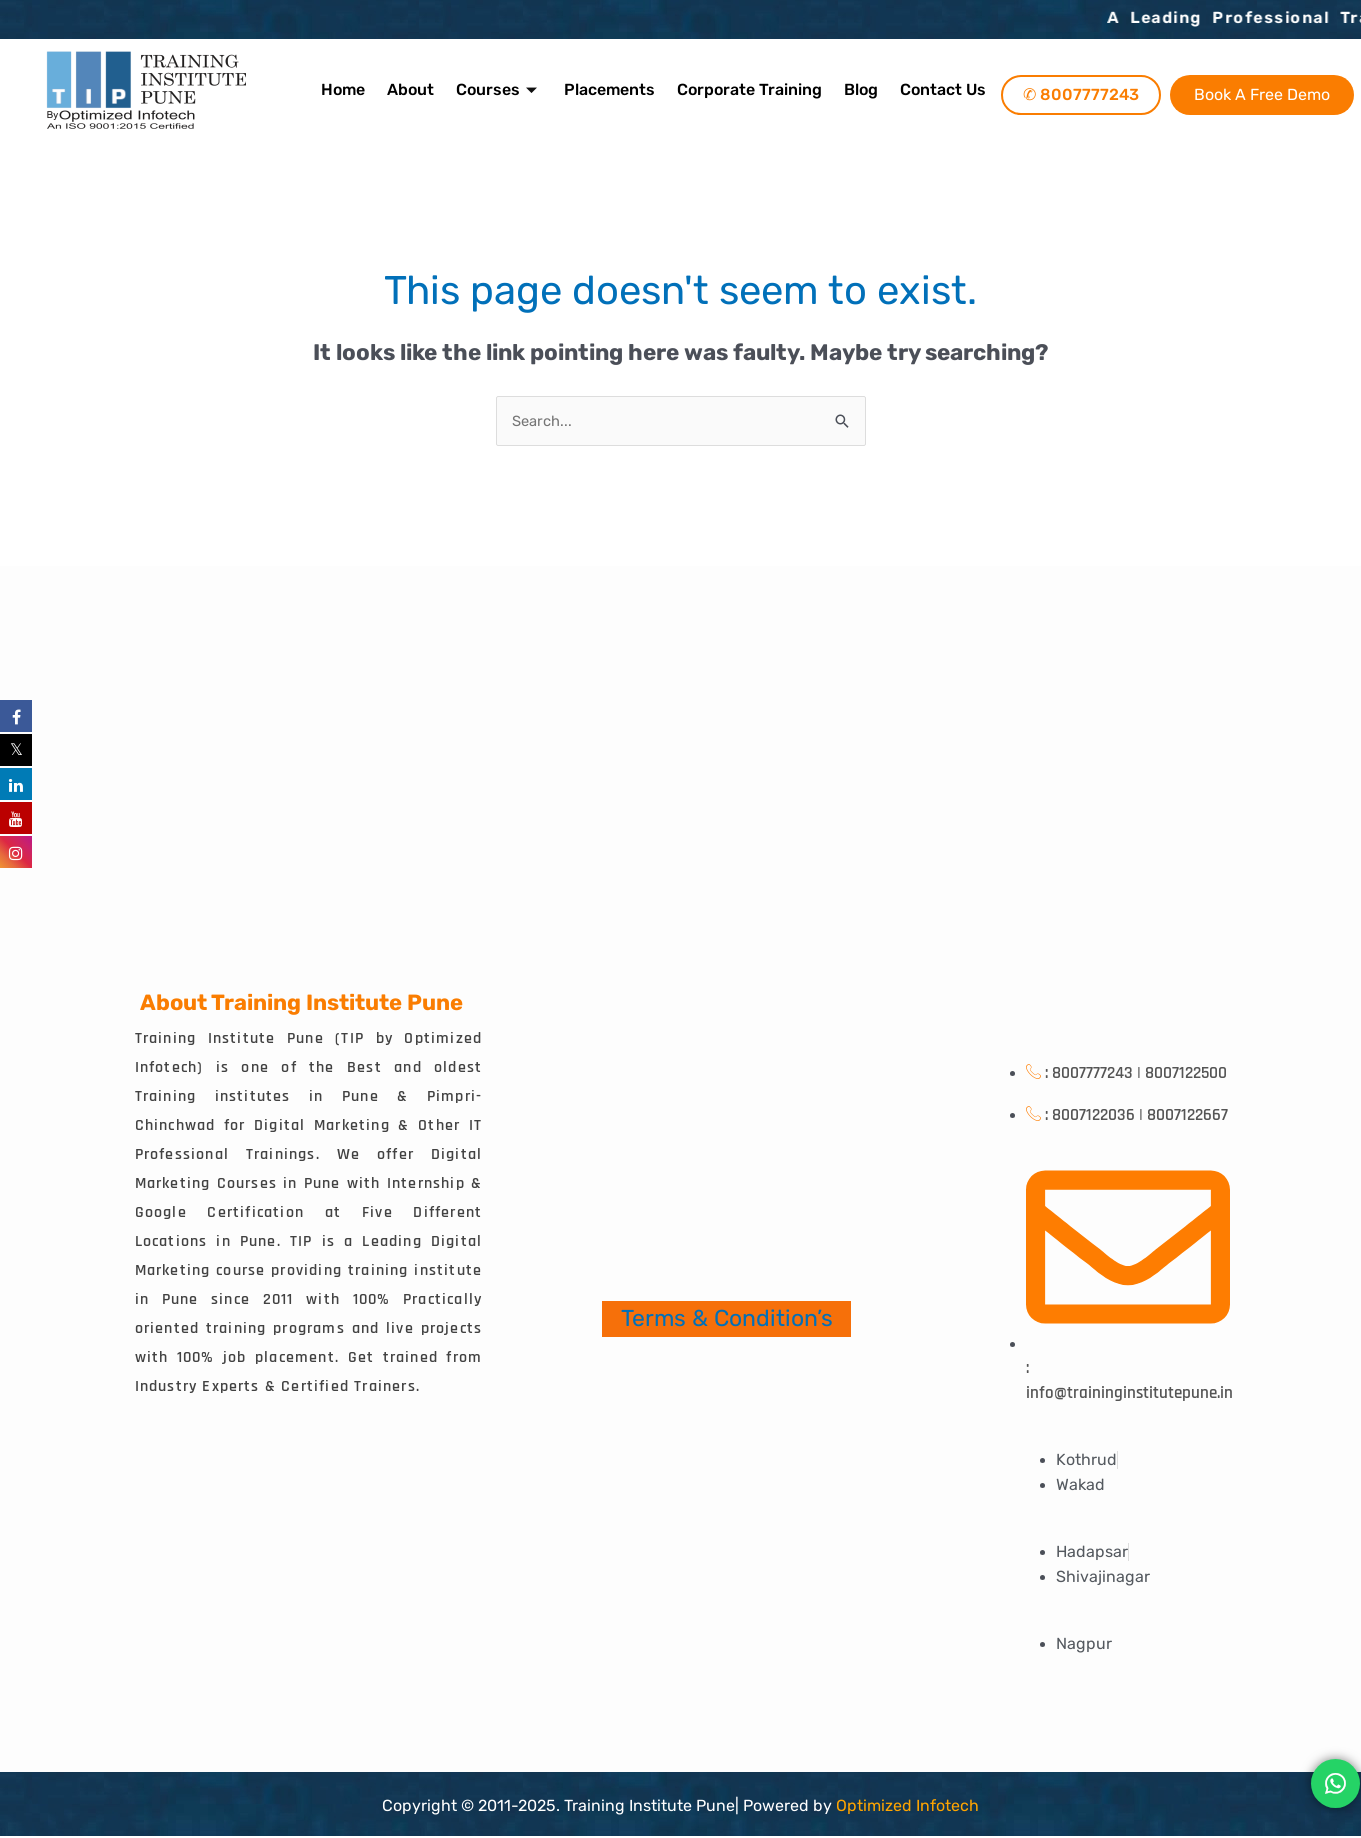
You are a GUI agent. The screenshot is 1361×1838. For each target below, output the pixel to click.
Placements (609, 89)
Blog (857, 89)
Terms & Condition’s (727, 1319)
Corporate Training (747, 89)
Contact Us (937, 89)
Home (349, 89)
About (414, 89)
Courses (501, 89)
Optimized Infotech (907, 1805)
